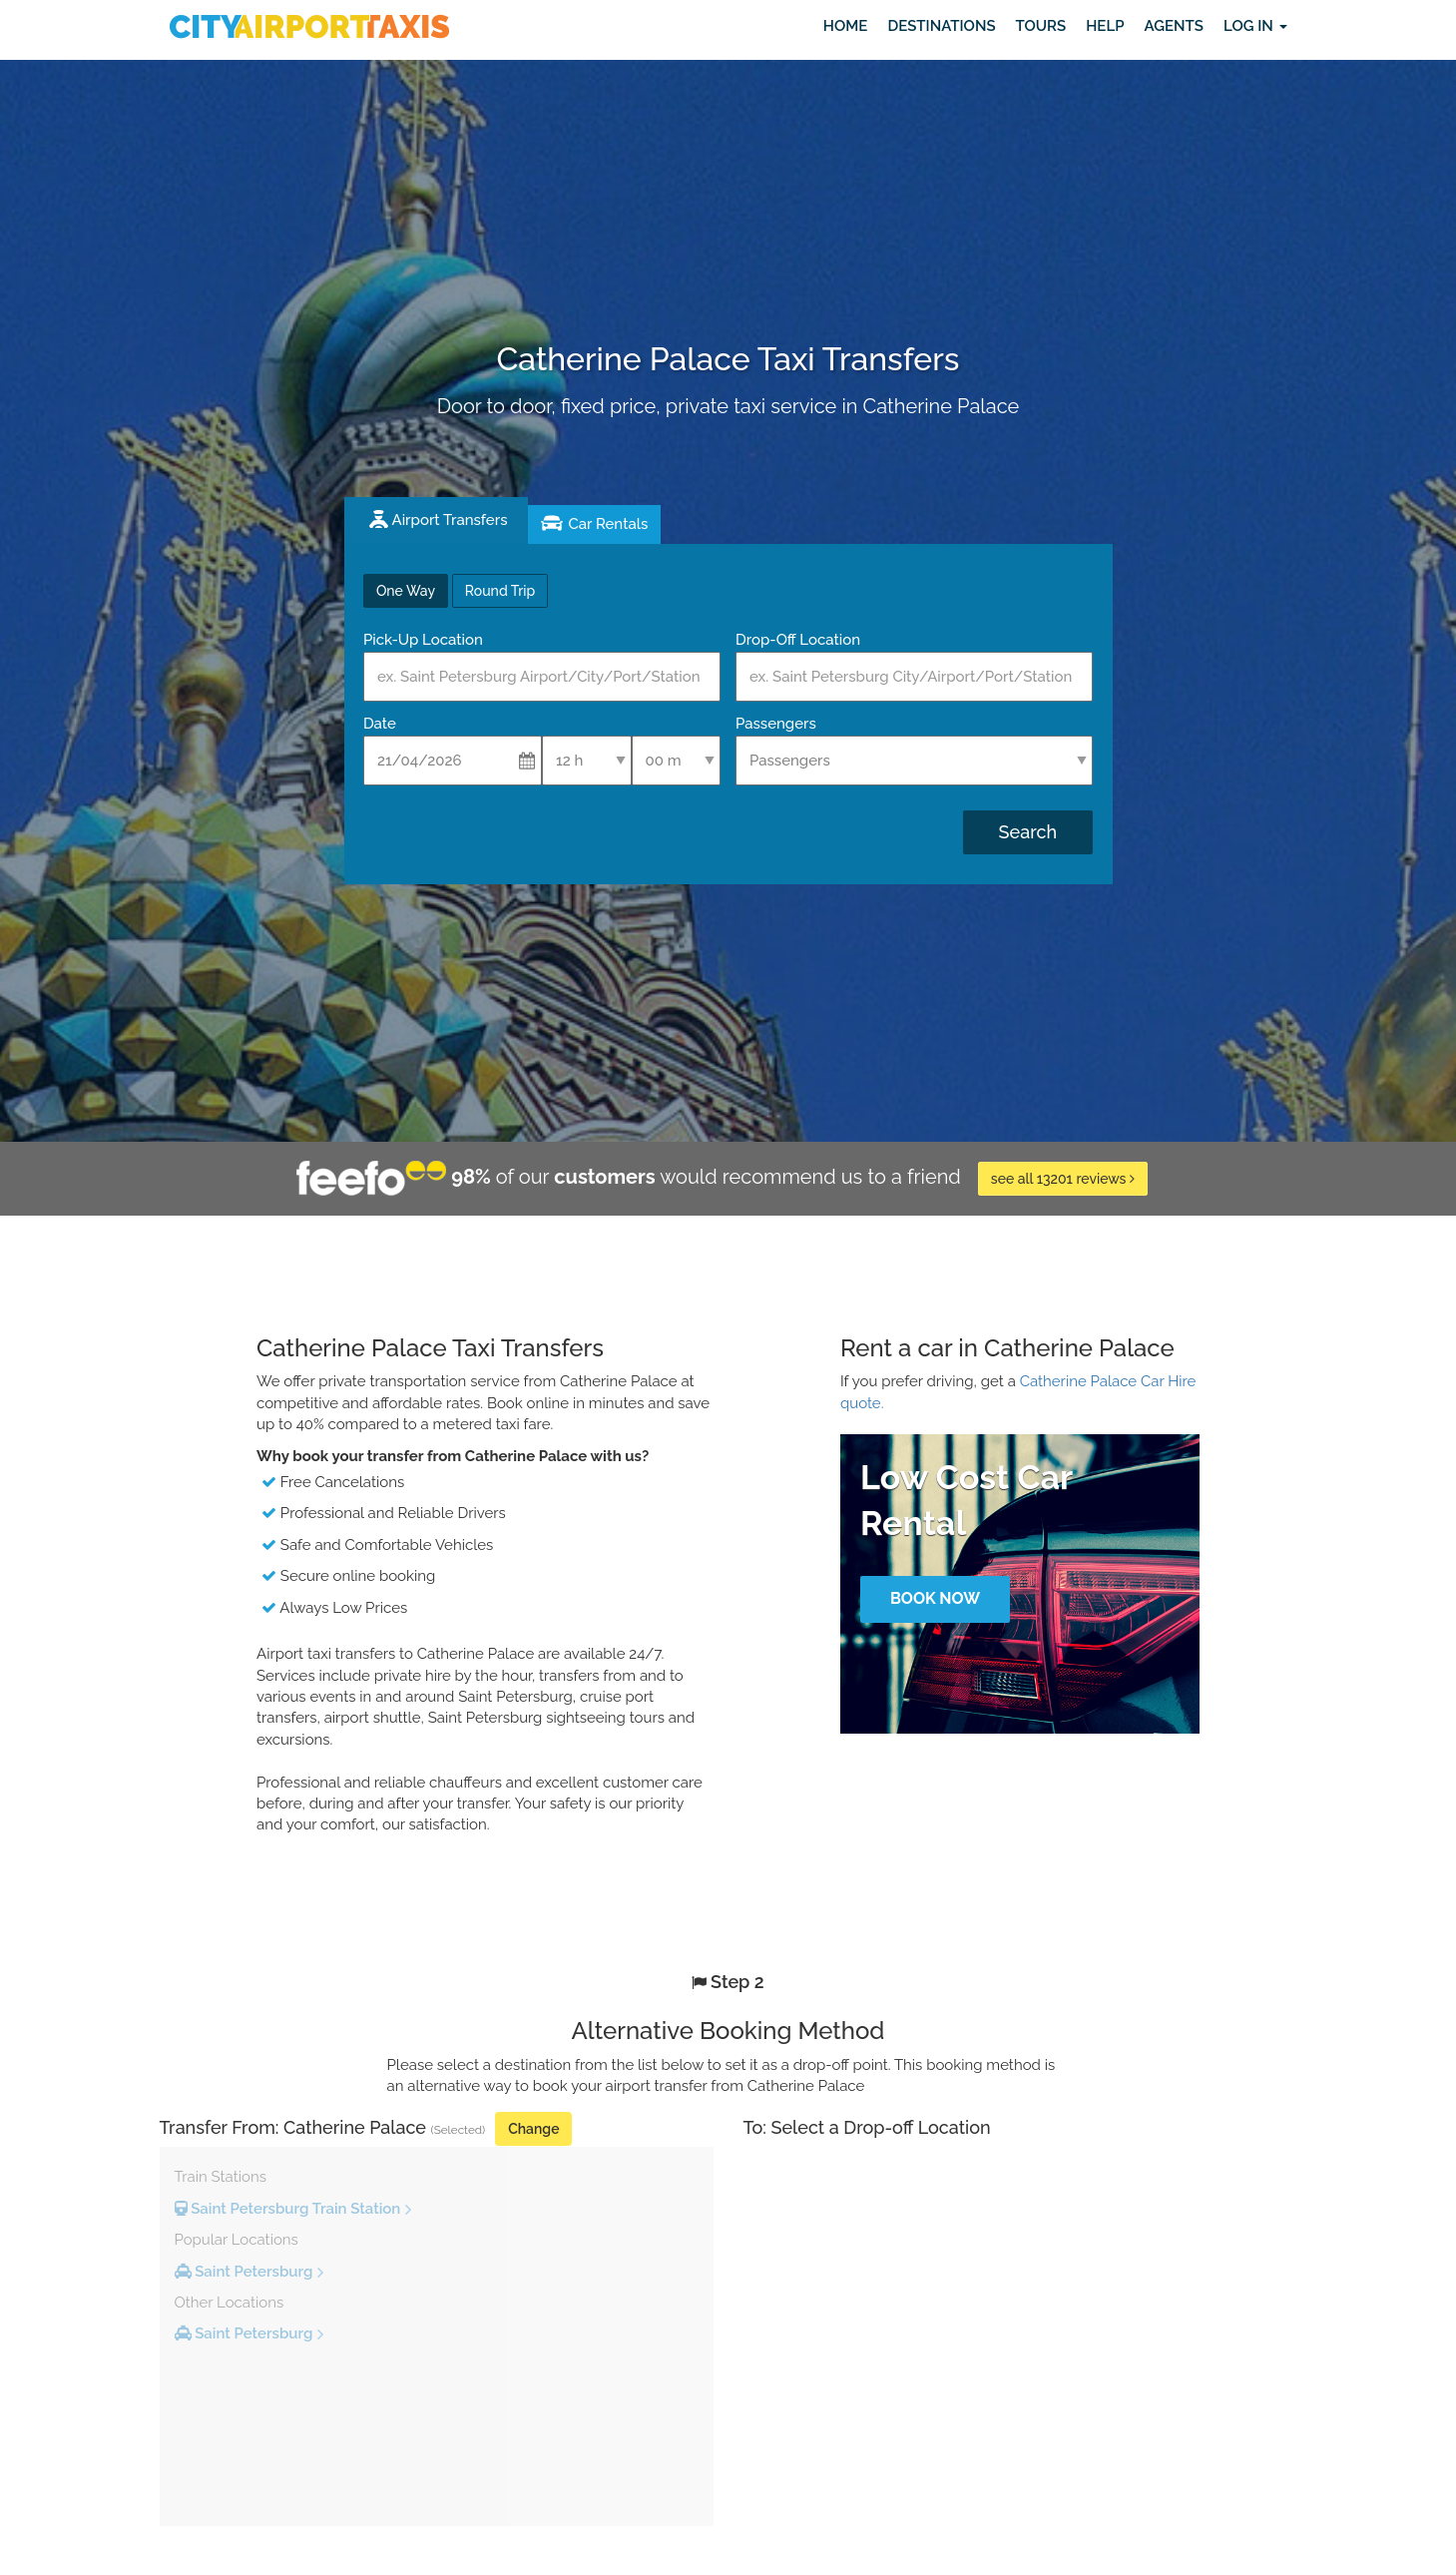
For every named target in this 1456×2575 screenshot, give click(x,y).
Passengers (775, 724)
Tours (1041, 26)
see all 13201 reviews (1063, 1179)
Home (845, 26)
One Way (405, 591)
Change (533, 2129)
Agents (1173, 26)
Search (1028, 831)
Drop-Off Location (797, 640)
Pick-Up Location (423, 640)
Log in (1255, 26)
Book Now (935, 1598)
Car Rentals (608, 524)
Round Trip (500, 591)
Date (379, 724)
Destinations (941, 26)
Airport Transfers (450, 520)
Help (1105, 26)
